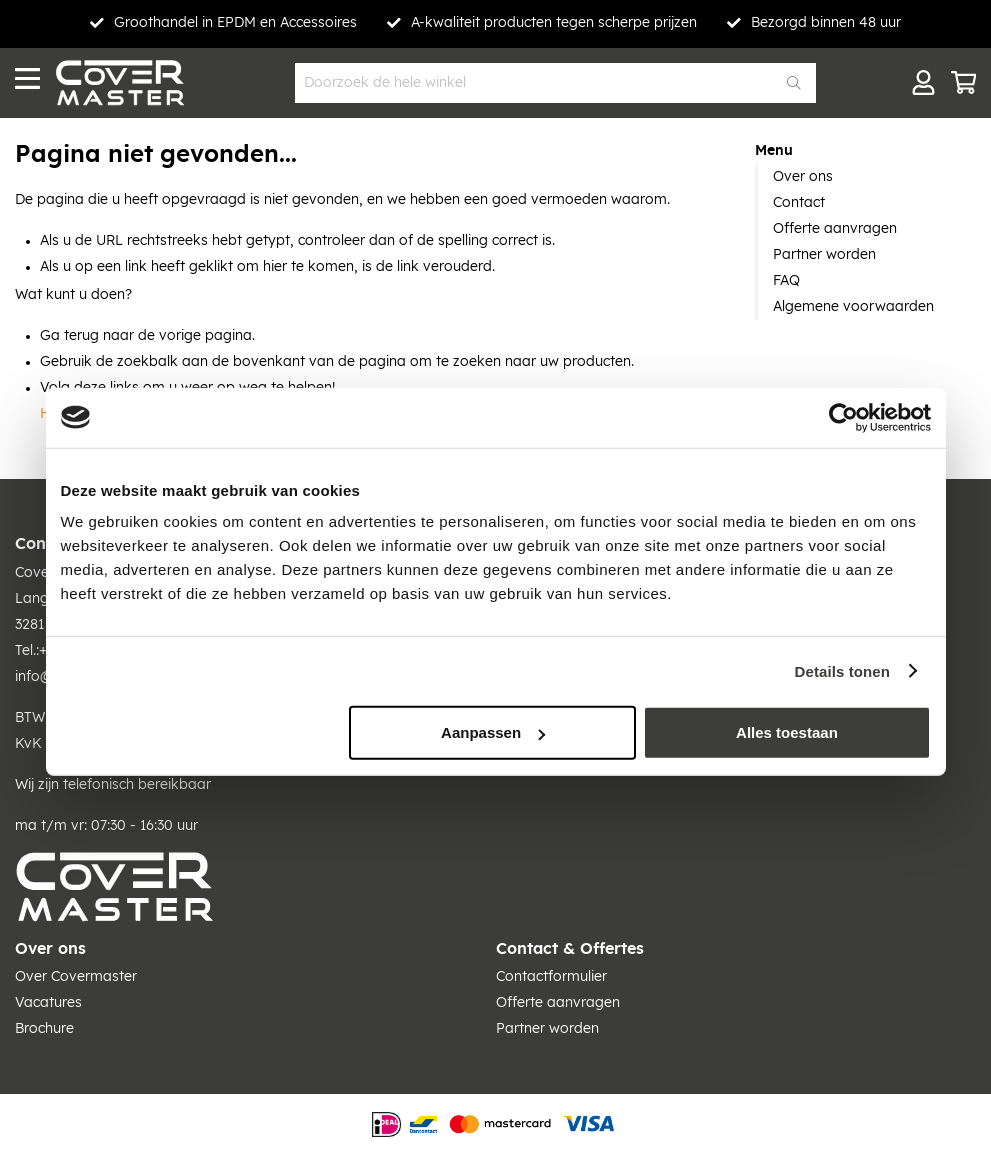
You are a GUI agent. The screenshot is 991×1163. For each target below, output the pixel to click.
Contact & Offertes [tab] (570, 949)
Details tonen (842, 670)
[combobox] (555, 83)
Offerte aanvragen (835, 229)
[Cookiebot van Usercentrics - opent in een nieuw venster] (843, 417)
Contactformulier (551, 977)
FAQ (786, 281)
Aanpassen (493, 732)
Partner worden (824, 255)
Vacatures (48, 1003)
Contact (799, 203)
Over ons (803, 177)
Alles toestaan (787, 732)
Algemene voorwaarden (853, 307)
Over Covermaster (76, 977)
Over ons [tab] (50, 949)
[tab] (865, 151)
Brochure (44, 1029)
